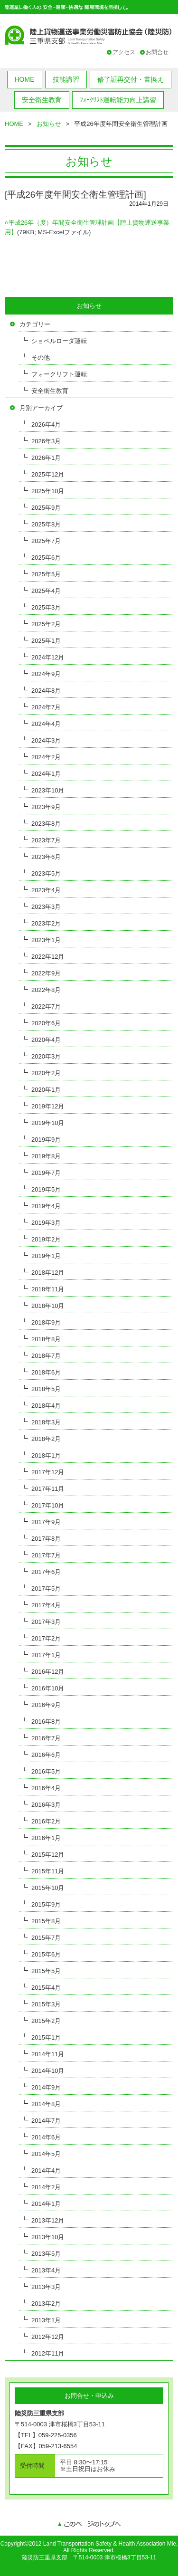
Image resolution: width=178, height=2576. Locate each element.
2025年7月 (46, 540)
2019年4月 (46, 1206)
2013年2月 (46, 2303)
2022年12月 (47, 956)
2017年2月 (46, 1638)
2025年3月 (46, 607)
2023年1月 (46, 940)
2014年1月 (46, 2203)
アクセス (123, 52)
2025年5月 (46, 574)
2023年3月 (46, 906)
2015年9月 (46, 1904)
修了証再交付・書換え (130, 79)
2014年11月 (47, 2054)
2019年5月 (46, 1189)
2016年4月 (46, 1788)
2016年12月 (47, 1671)
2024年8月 (46, 690)
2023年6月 (46, 856)
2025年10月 (47, 491)
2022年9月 (46, 973)
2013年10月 (47, 2237)
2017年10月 (47, 1505)
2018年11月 (47, 1289)
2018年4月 (46, 1405)
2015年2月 (46, 2020)
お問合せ (157, 52)
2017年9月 (46, 1522)
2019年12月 (47, 1106)
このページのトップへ (89, 2524)
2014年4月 (46, 2170)
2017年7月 (46, 1555)
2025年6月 (46, 557)
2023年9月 (46, 807)
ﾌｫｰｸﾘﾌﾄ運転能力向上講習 (118, 100)
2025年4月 (46, 590)
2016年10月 (47, 1688)
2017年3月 (46, 1621)
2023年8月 (46, 823)
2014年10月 (47, 2070)
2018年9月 (46, 1322)
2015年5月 (46, 1971)
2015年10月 (47, 1887)
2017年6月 (46, 1571)
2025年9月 (46, 507)
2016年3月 (46, 1804)
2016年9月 (46, 1704)
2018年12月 (47, 1272)
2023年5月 (46, 873)
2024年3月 (46, 740)
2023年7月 (46, 840)
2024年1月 (46, 773)
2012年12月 (47, 2336)
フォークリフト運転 (59, 374)
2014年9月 (46, 2087)
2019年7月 (46, 1172)
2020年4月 (46, 1039)
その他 (40, 357)
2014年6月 (46, 2137)
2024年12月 (47, 657)
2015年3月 (46, 2004)
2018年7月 (46, 1355)
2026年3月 (46, 441)
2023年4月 (46, 890)
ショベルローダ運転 (59, 340)
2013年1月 (46, 2320)
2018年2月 (46, 1438)
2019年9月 (46, 1139)
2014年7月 (46, 2120)
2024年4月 (46, 723)
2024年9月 (46, 673)
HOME (25, 79)
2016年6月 (46, 1754)
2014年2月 (46, 2187)
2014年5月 (46, 2153)
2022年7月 (46, 1006)
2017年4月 (46, 1605)
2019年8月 (46, 1156)
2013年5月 (46, 2253)
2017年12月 (47, 1472)
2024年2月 (46, 757)
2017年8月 (46, 1538)
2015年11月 (47, 1871)
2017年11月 (47, 1488)
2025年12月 (47, 474)
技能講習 (66, 79)
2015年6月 (46, 1954)
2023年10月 (47, 790)
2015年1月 (46, 2037)
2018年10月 (47, 1305)
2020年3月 (46, 1056)
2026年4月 (46, 424)
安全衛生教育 (42, 100)
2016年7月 (46, 1738)
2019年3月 (46, 1222)
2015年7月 (46, 1937)
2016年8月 (46, 1721)
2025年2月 (46, 624)
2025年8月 (46, 524)
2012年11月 (47, 2353)
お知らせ (49, 123)
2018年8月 (46, 1339)
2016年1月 (46, 1837)
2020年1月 (46, 1089)
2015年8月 (46, 1921)
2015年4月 (46, 1987)
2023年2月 (46, 923)
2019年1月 (46, 1255)
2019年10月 (47, 1122)
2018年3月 (46, 1422)
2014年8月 (46, 2104)
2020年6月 (46, 1023)
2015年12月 (47, 1854)
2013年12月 (47, 2220)
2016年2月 (46, 1821)
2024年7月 (46, 707)
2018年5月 (46, 1389)
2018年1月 (46, 1455)
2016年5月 (46, 1771)
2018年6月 (46, 1372)
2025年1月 (46, 640)
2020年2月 (46, 1073)
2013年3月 (46, 2286)
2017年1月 (46, 1655)
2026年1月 (46, 457)
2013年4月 (46, 2270)
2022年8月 (46, 989)
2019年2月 (46, 1239)
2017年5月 (46, 1588)
